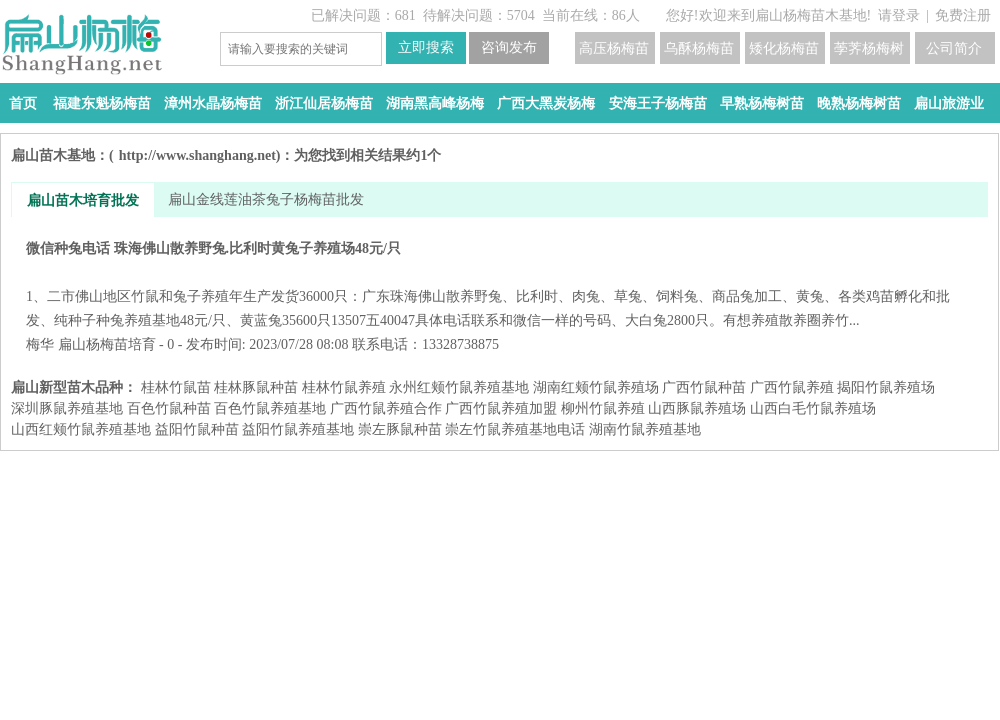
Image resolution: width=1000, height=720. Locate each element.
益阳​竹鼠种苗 (197, 429)
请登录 (899, 15)
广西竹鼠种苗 (704, 387)
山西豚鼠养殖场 (697, 408)
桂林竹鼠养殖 (344, 387)
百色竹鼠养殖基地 (270, 408)
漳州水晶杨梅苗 (213, 103)
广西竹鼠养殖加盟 (501, 408)
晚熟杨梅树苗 (859, 103)
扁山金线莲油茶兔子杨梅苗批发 (266, 199)
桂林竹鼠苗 (176, 387)
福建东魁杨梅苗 (102, 103)
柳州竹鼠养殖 (603, 408)
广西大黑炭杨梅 (546, 103)
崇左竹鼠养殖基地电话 (515, 429)
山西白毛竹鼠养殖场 (813, 408)
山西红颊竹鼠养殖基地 (81, 429)
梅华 (40, 344)
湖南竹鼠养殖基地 (645, 429)
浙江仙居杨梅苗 (324, 103)
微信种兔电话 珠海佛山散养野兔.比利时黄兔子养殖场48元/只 (499, 284)
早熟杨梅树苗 (762, 103)
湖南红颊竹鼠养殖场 (596, 387)
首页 (23, 103)
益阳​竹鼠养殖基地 (298, 429)
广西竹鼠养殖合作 (386, 408)
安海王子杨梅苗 (658, 103)
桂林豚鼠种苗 (256, 387)
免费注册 (963, 15)
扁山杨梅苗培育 (107, 344)
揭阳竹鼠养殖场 (886, 387)
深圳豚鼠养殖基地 (67, 408)
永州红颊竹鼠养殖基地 (459, 387)
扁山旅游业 (949, 103)
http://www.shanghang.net (197, 155)
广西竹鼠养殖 (792, 387)
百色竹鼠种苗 (169, 408)
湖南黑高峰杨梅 (435, 103)
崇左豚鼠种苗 (400, 429)
